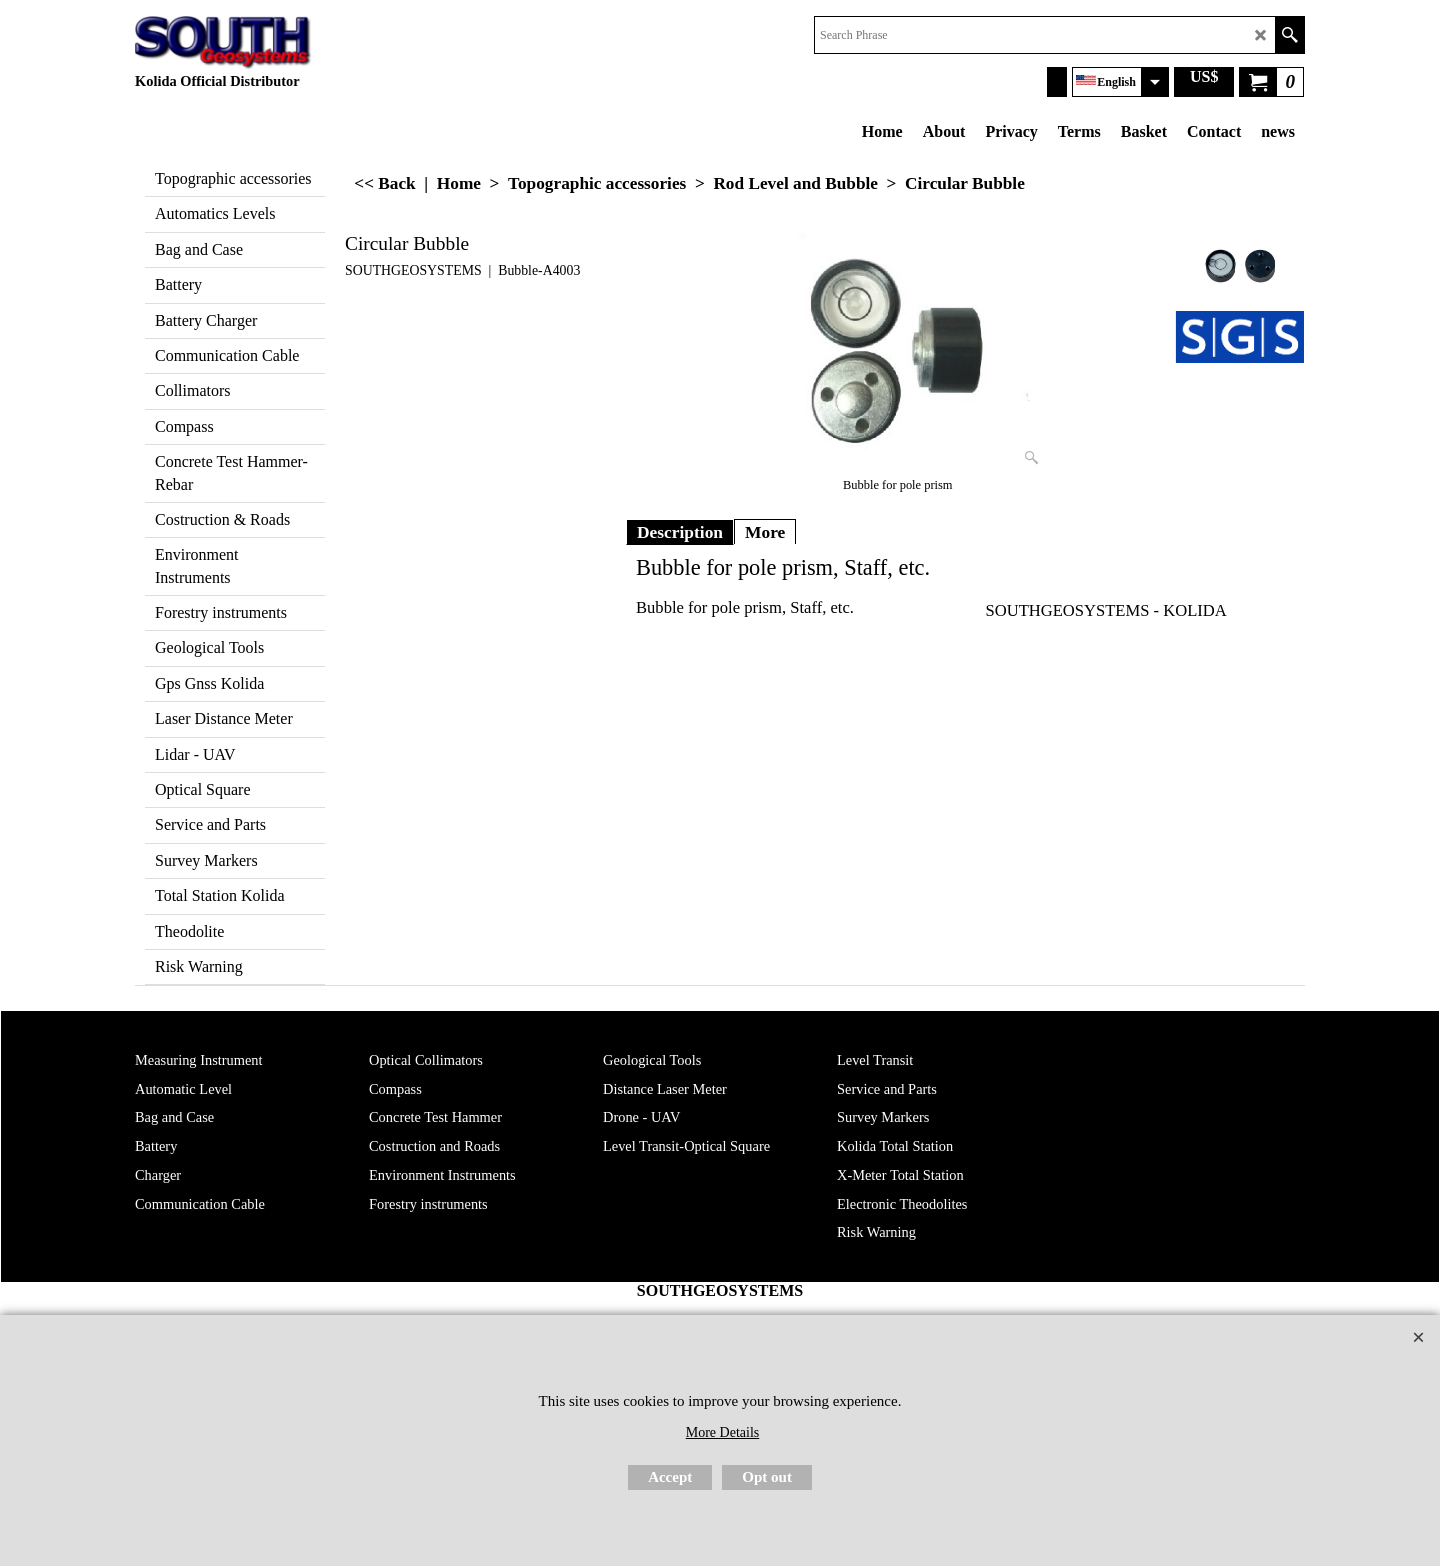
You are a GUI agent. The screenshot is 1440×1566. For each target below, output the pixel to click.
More (765, 532)
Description (680, 532)
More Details (722, 1432)
